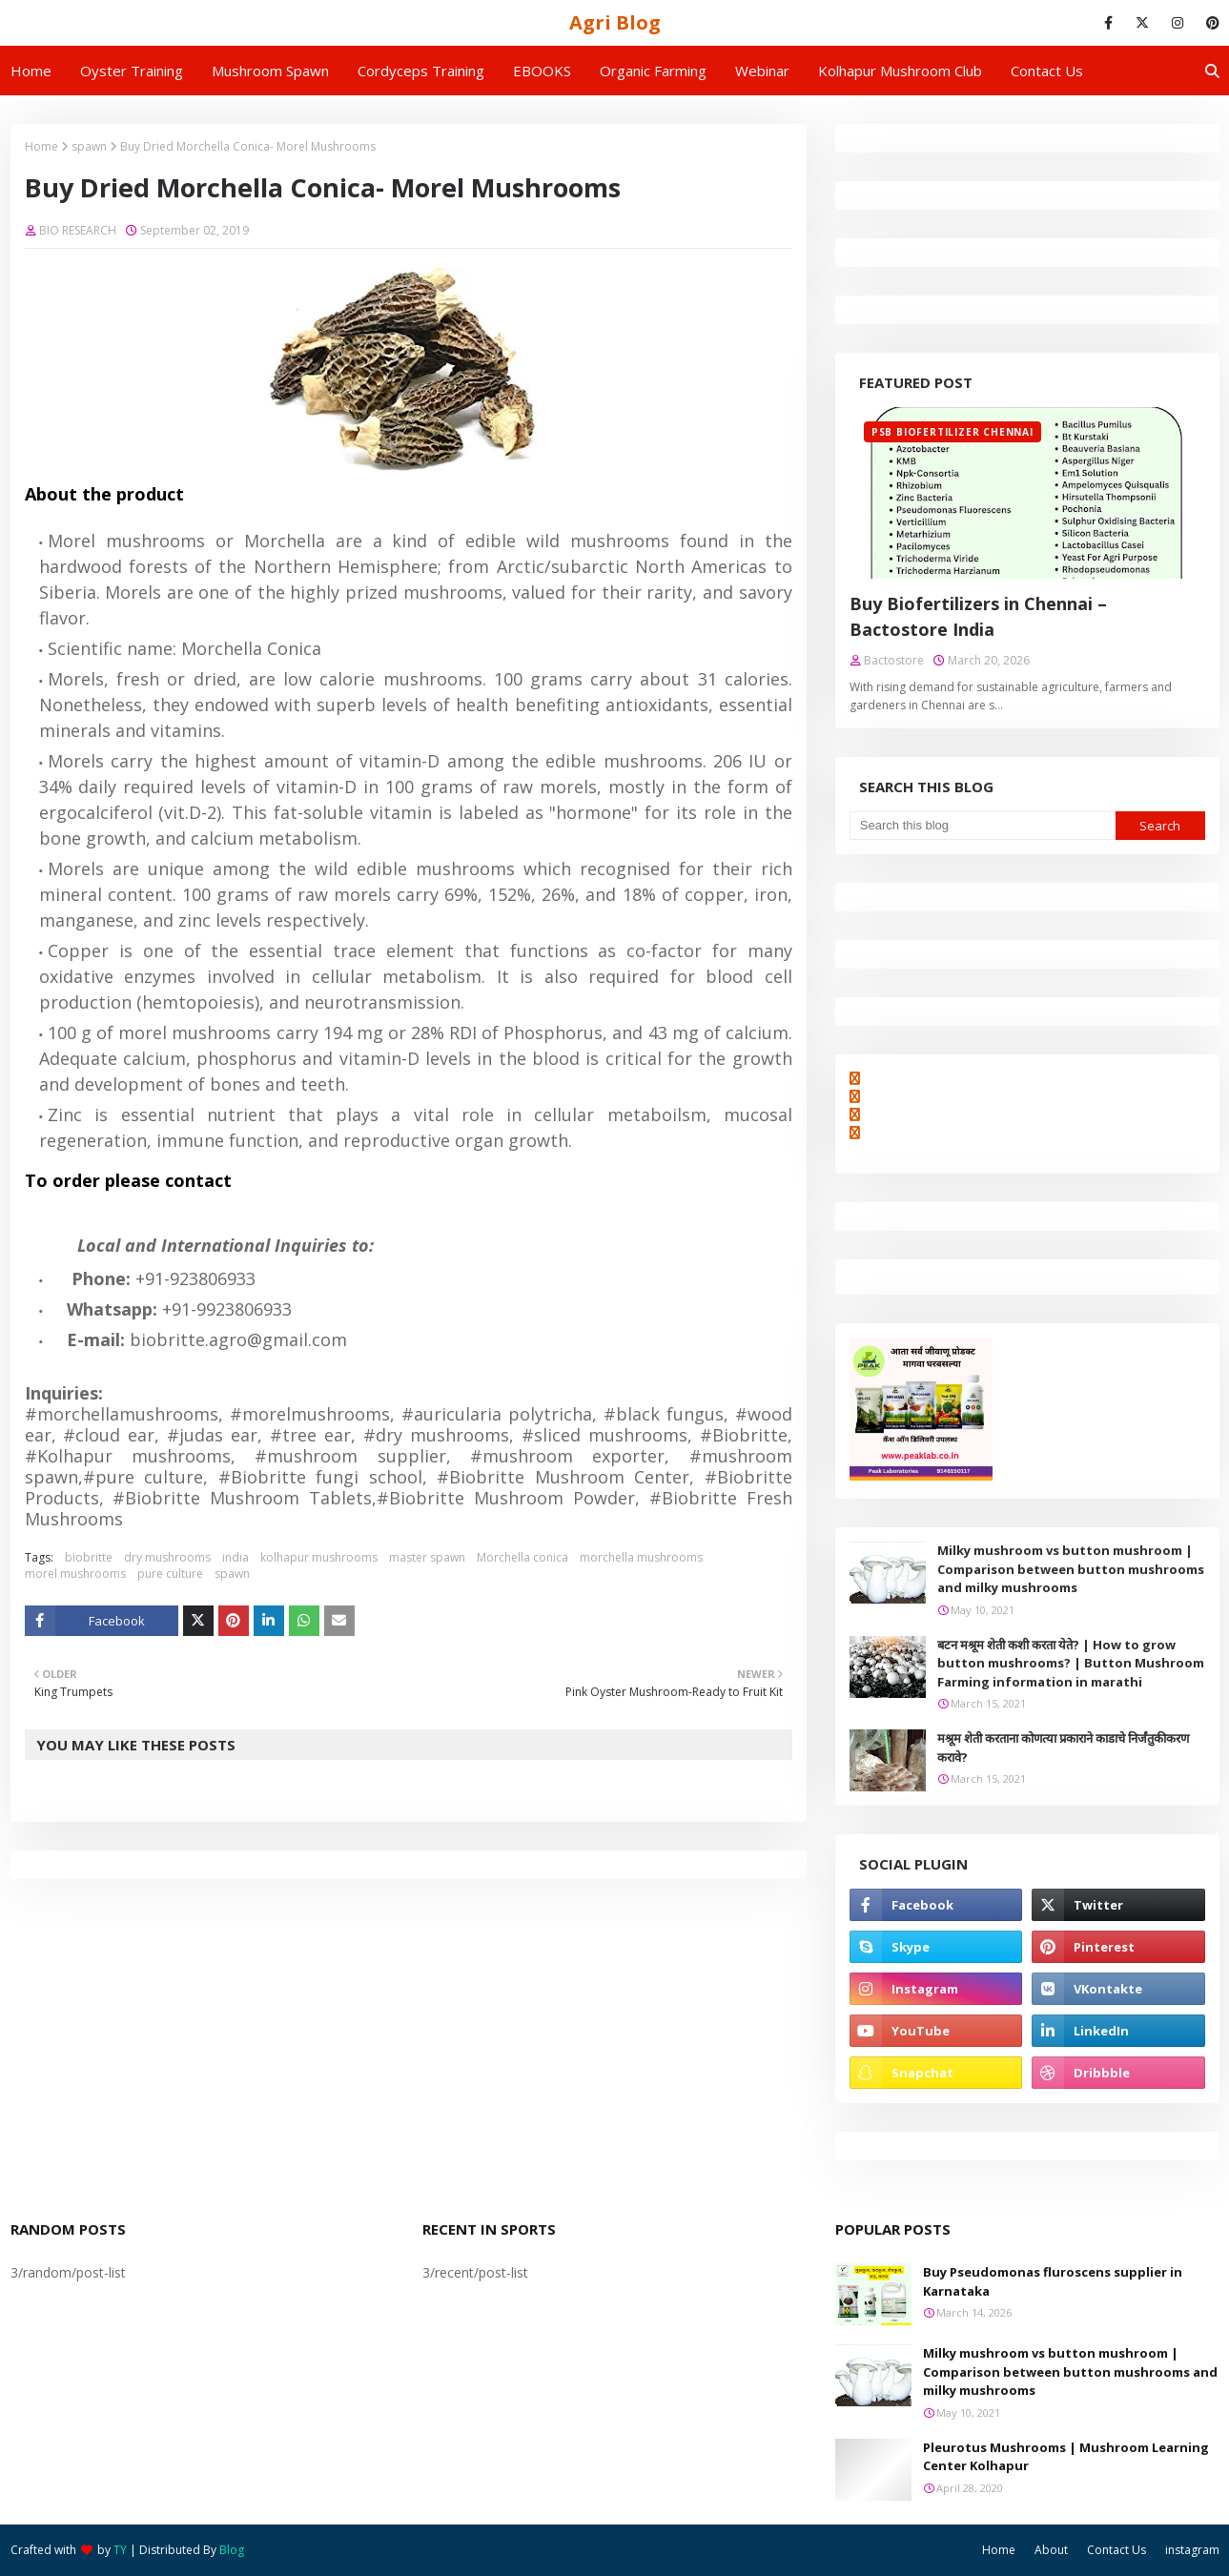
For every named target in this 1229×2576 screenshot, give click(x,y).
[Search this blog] (983, 825)
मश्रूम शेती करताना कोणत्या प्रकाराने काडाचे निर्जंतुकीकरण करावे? (1063, 1747)
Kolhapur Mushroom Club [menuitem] (900, 70)
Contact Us (1116, 2550)
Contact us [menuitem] (1047, 70)
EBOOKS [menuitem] (542, 70)
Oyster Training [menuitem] (131, 70)
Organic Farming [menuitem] (653, 70)
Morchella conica (522, 1557)
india (235, 1557)
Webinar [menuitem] (762, 70)
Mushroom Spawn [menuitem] (270, 70)
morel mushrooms (75, 1573)
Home (41, 146)
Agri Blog (615, 22)
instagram (1192, 2550)
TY (120, 2550)
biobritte (89, 1557)
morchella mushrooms (641, 1557)
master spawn (427, 1557)
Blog (231, 2550)
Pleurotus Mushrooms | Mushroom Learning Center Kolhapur (1066, 2457)
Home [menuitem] (30, 70)
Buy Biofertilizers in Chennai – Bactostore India (978, 616)
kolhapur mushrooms (319, 1557)
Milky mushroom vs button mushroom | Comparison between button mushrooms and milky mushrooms (1070, 1569)
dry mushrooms (167, 1557)
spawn (89, 146)
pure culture (170, 1573)
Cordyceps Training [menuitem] (421, 70)
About (1051, 2550)
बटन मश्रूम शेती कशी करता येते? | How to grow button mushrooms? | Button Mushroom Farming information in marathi (1070, 1663)
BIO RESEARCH (77, 230)
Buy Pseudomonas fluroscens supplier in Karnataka (1052, 2281)
